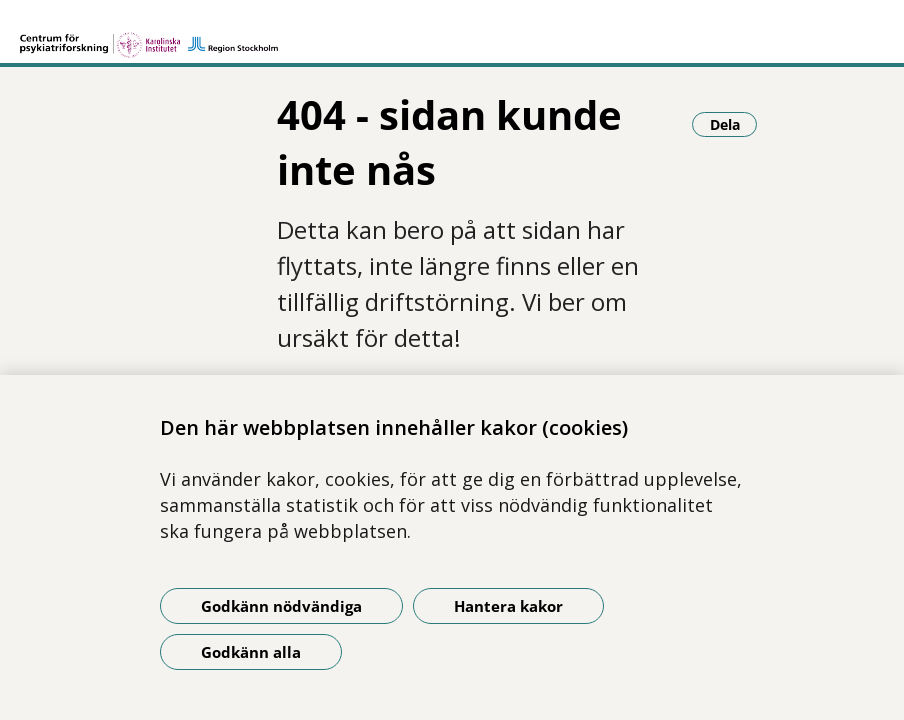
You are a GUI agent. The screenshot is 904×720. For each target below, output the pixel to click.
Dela (734, 124)
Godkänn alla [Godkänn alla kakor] (251, 652)
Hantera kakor (508, 606)
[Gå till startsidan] (149, 36)
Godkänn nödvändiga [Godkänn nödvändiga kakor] (281, 606)
